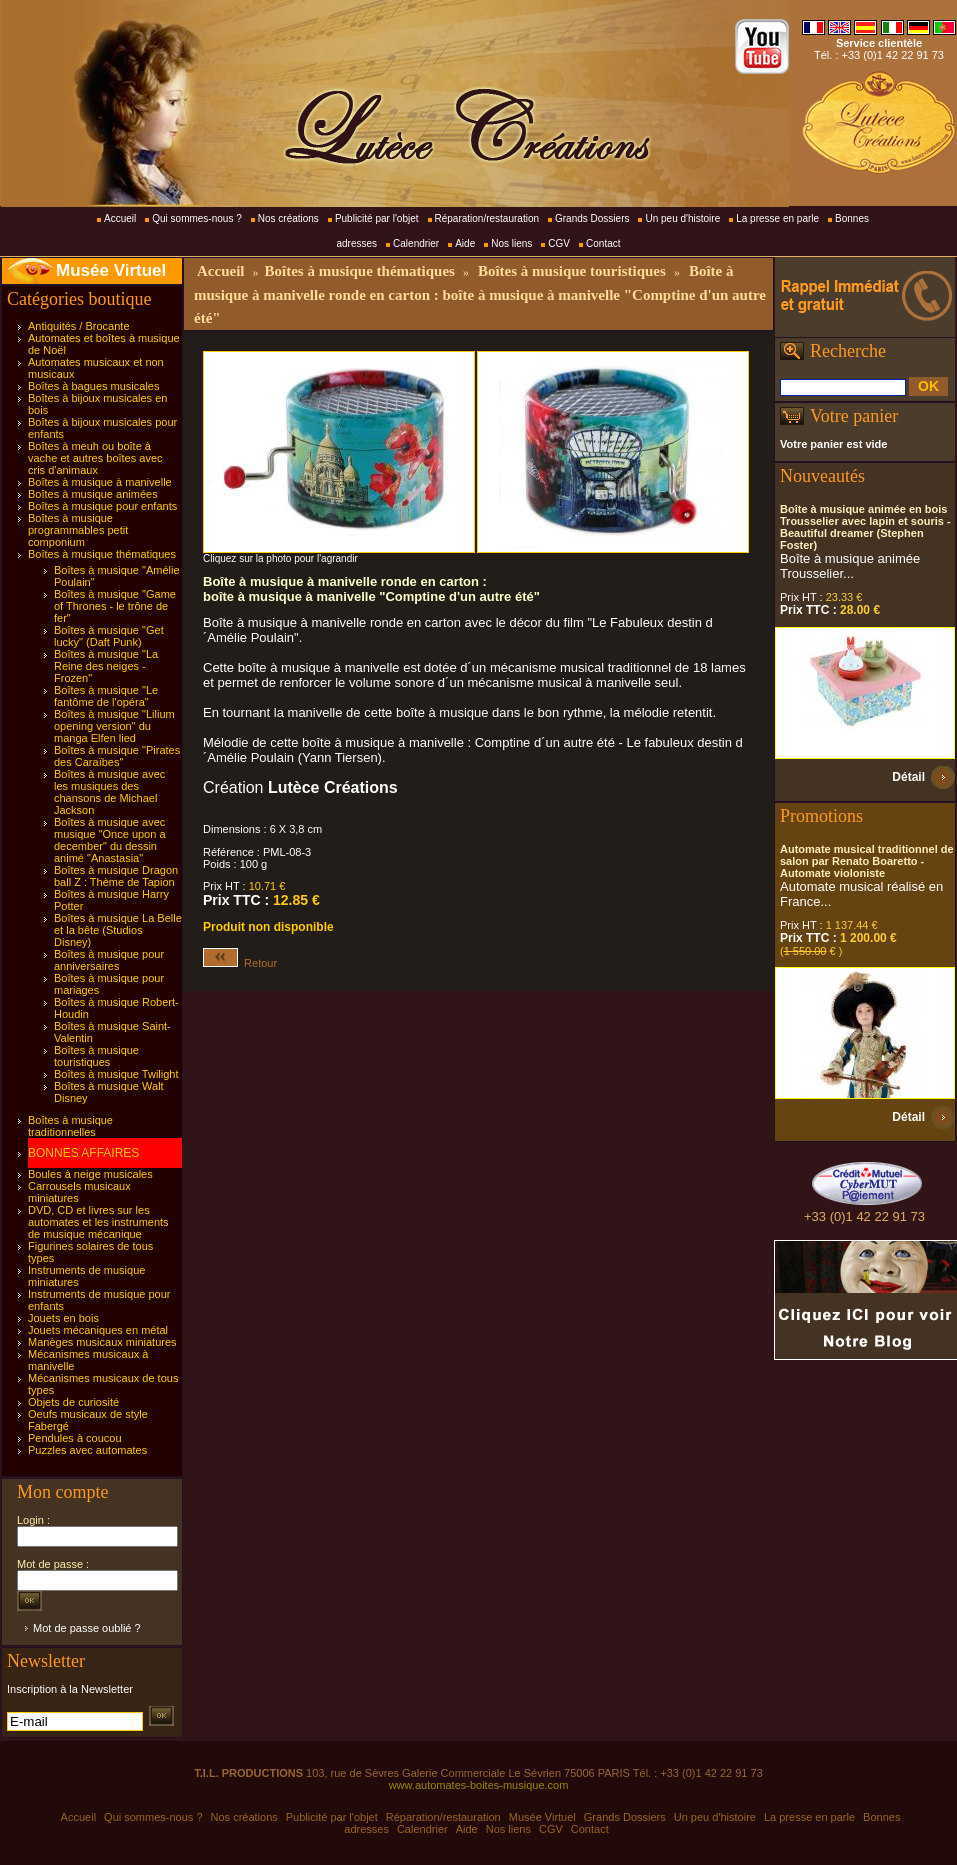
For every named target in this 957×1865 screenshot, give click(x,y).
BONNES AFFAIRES (83, 1153)
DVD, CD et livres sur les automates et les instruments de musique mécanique (98, 1222)
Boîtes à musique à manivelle (100, 482)
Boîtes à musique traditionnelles (70, 1126)
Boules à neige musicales (90, 1174)
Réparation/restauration (487, 218)
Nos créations (288, 218)
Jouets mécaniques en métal (98, 1330)
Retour (240, 963)
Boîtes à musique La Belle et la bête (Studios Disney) (118, 930)
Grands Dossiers (592, 218)
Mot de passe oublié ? (87, 1628)
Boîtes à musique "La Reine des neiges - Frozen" (106, 666)
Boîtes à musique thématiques (102, 554)
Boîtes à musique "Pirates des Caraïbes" (117, 756)
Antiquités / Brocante (79, 326)
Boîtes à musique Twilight (116, 1074)
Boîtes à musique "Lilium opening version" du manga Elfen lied (114, 726)
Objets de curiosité (73, 1402)
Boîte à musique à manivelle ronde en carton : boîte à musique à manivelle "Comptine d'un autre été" (480, 294)
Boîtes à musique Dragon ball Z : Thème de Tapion (116, 876)
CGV (559, 243)
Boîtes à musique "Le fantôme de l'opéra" (106, 696)
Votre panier (854, 416)
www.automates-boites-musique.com (479, 1785)
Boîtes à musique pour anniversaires (109, 960)
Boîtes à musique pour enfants (102, 506)
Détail (908, 777)
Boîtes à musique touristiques (96, 1056)
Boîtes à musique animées (93, 494)
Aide (465, 243)
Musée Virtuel (111, 270)
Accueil (120, 218)
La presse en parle (777, 218)
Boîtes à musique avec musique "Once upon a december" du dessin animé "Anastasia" (110, 840)
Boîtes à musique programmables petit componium (78, 530)
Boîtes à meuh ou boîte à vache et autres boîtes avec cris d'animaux (95, 458)
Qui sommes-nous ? (196, 218)
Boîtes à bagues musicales (93, 386)
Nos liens (511, 243)
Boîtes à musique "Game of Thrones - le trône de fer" (115, 606)
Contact (603, 243)
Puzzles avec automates (87, 1450)
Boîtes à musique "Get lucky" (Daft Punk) (109, 636)
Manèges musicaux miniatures (102, 1342)
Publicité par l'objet (377, 218)
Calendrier (416, 243)
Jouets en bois (63, 1318)
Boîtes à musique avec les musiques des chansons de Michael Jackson (109, 792)
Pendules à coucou (75, 1438)
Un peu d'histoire (682, 218)
